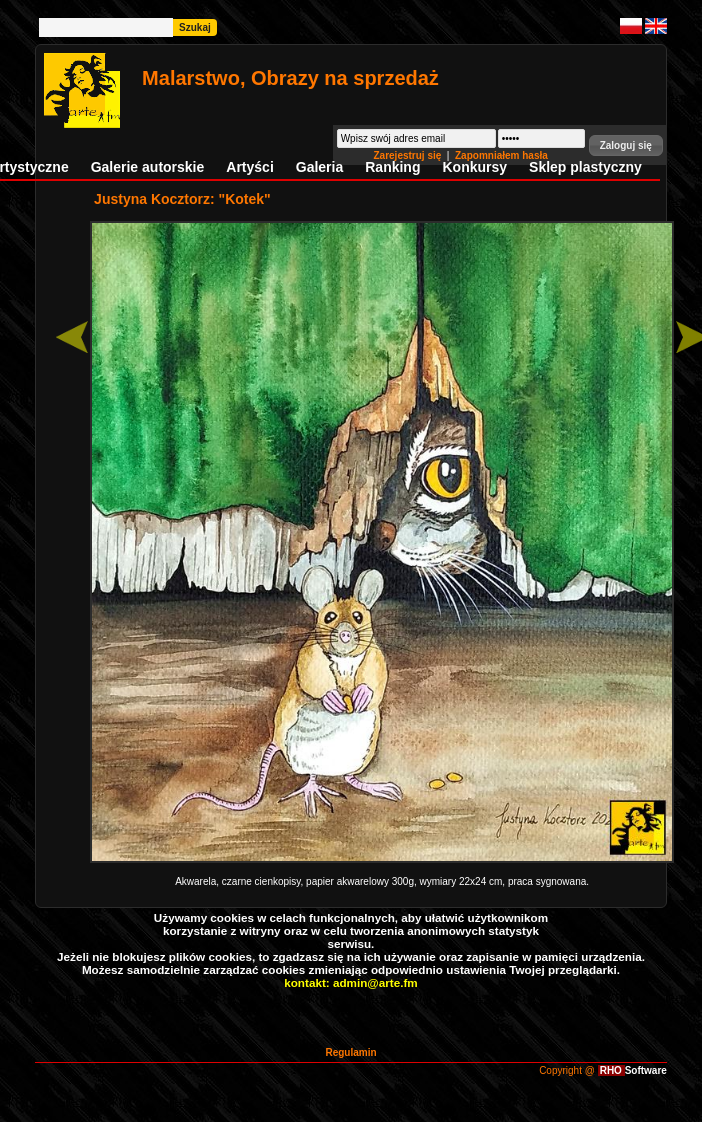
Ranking (392, 167)
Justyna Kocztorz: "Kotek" (182, 199)
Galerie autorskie (148, 167)
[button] (626, 145)
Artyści (249, 167)
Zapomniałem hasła (501, 155)
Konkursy (474, 167)
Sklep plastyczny (585, 167)
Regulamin (350, 1052)
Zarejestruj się (408, 155)
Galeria (319, 167)
